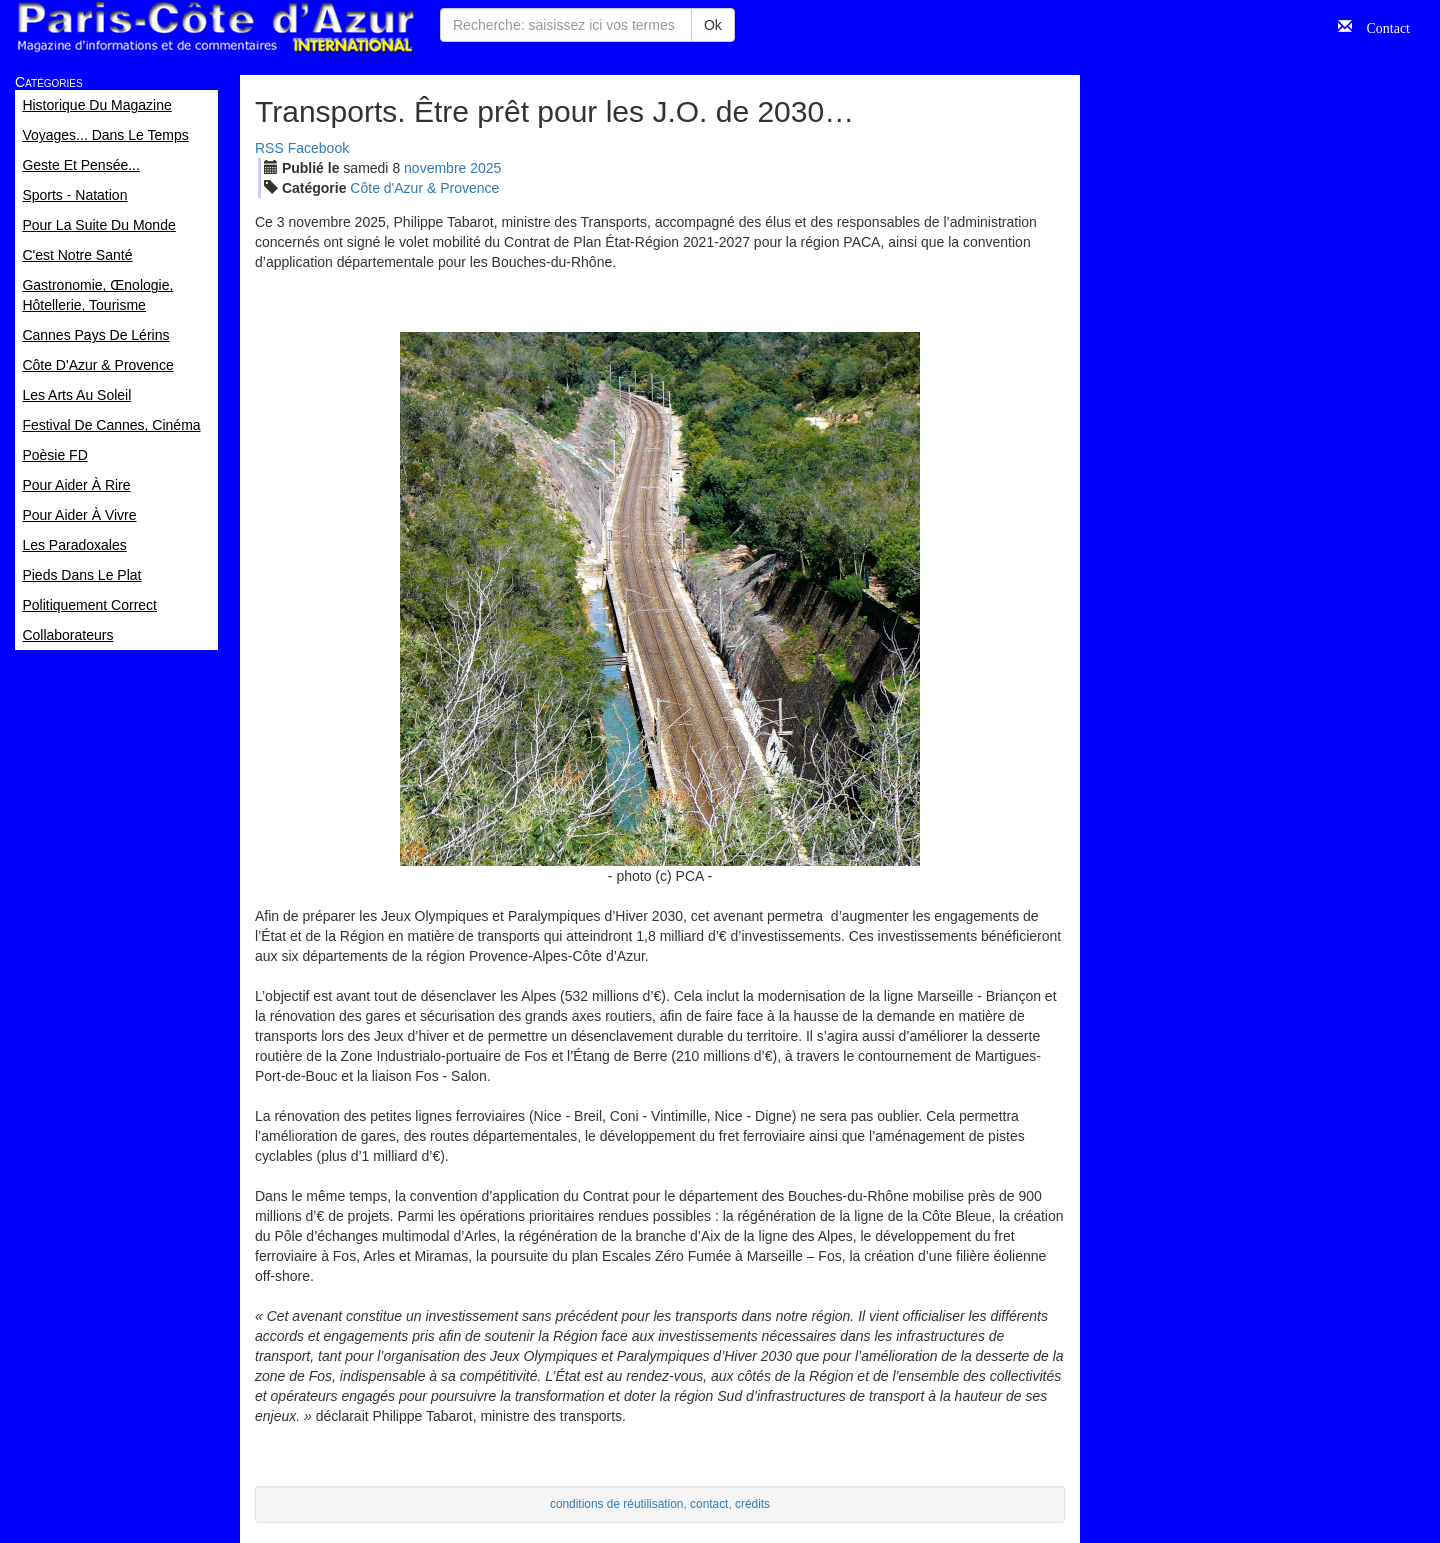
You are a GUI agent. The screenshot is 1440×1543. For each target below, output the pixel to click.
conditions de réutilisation (617, 1504)
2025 (485, 168)
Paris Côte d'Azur (215, 27)
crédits (752, 1504)
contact (709, 1504)
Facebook (318, 148)
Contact (1381, 26)
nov (435, 168)
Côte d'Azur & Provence (424, 188)
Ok (713, 25)
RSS (269, 148)
